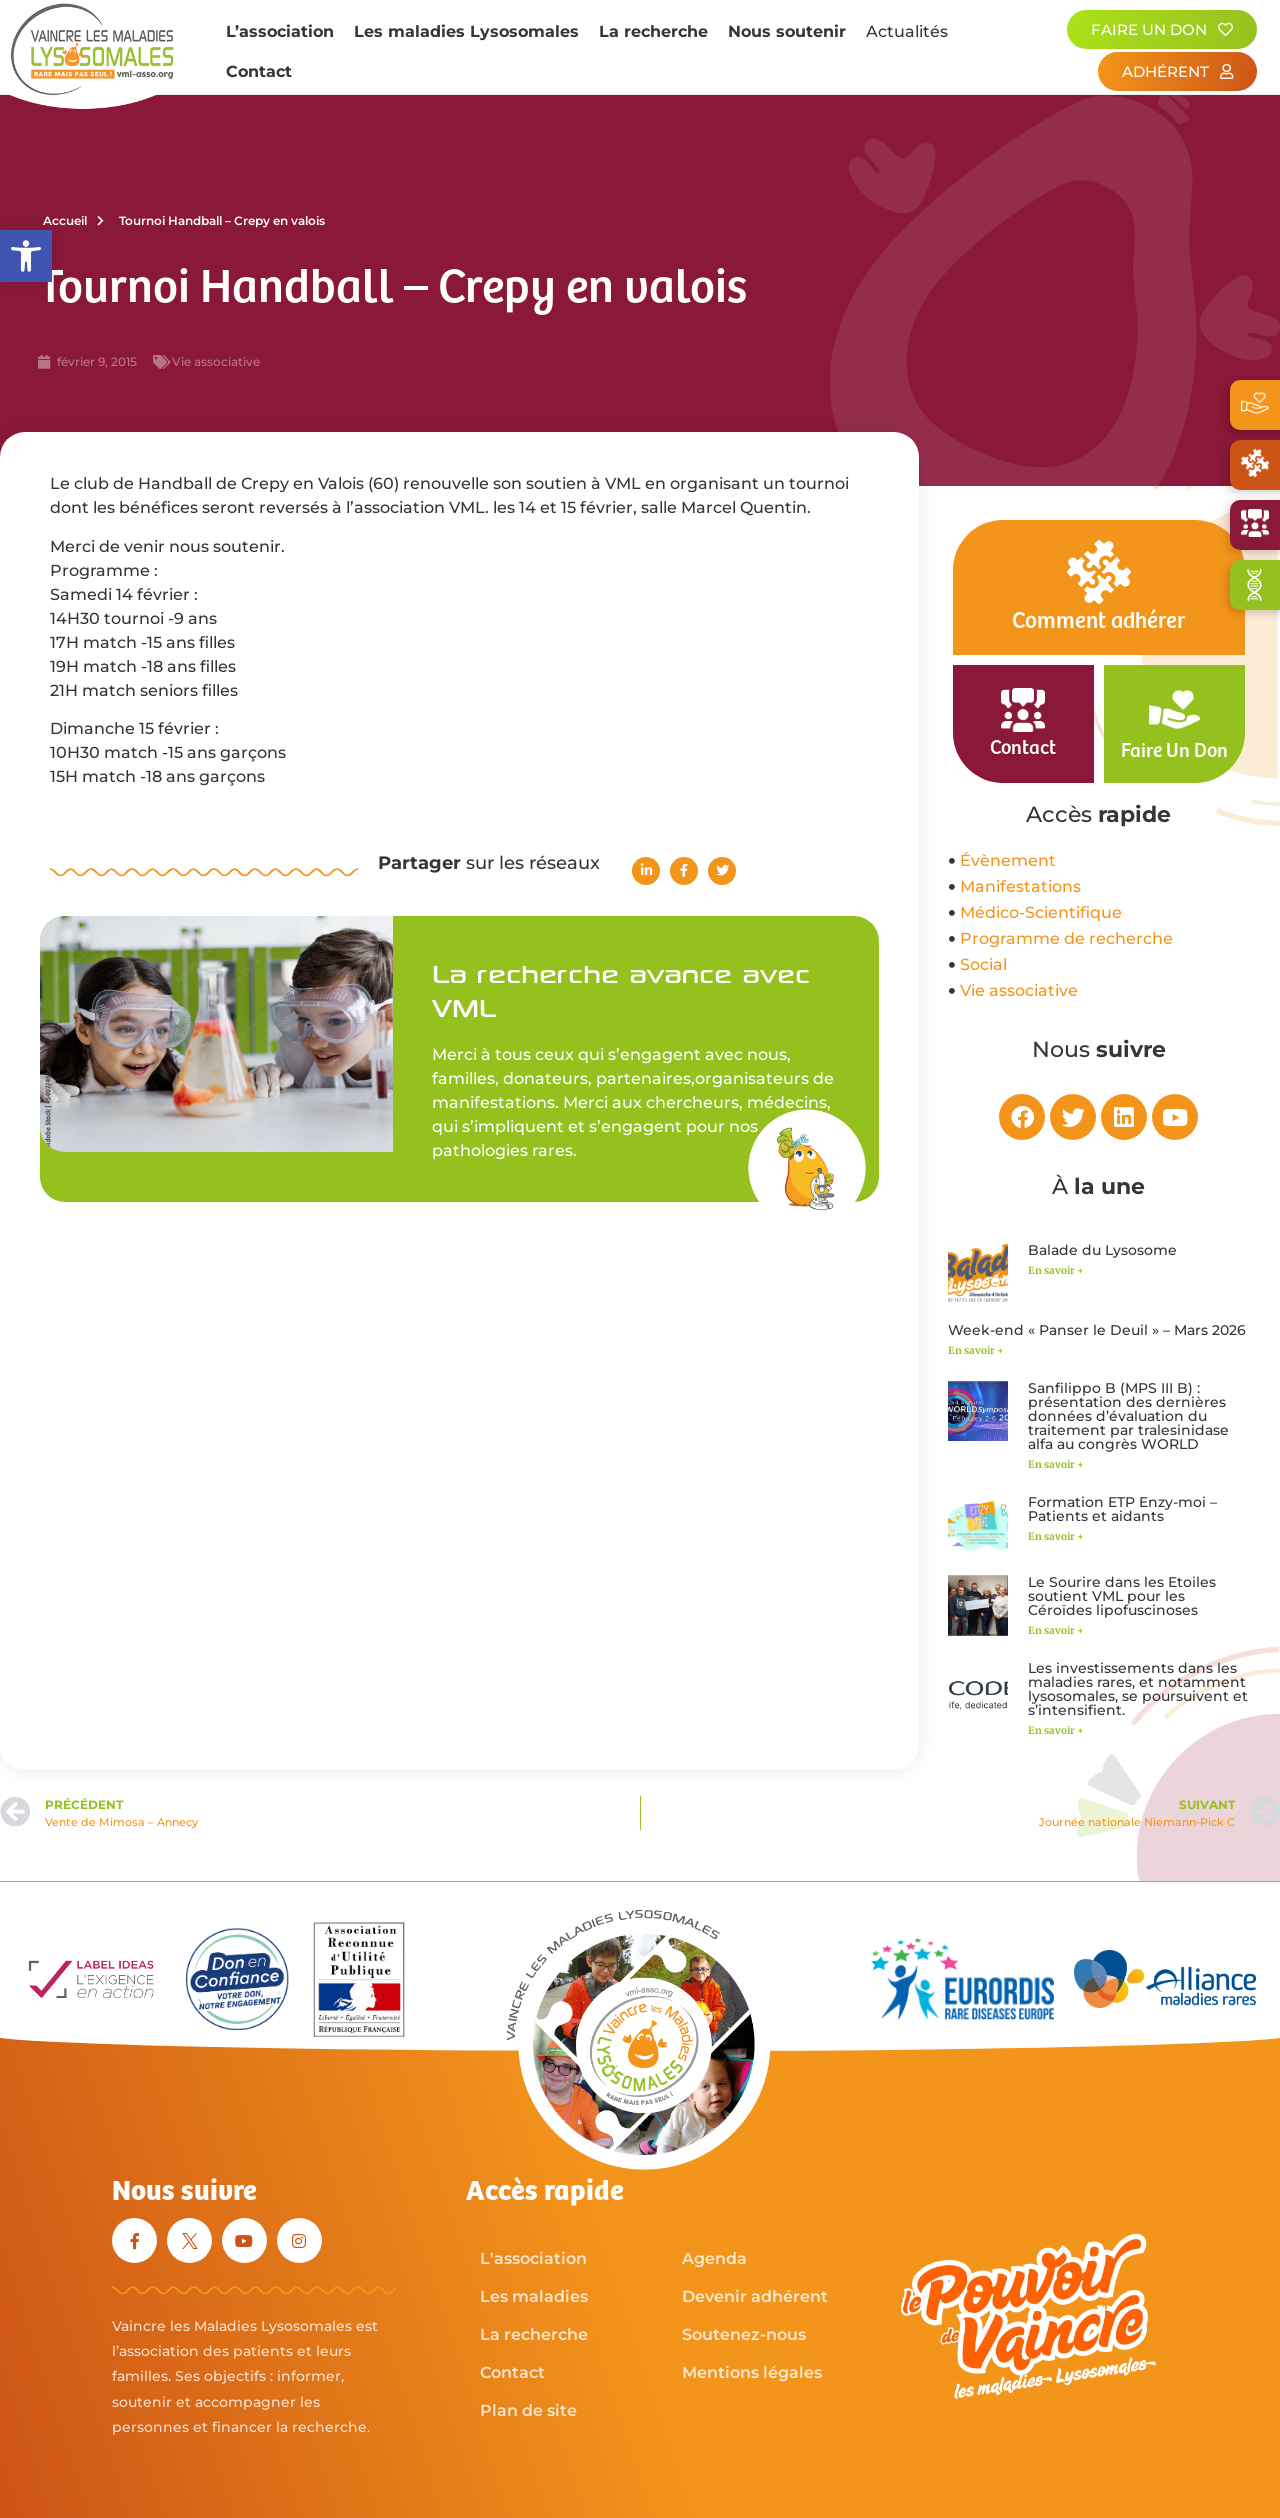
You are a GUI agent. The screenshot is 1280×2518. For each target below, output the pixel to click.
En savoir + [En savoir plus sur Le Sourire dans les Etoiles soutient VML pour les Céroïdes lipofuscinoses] (1056, 1630)
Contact (259, 71)
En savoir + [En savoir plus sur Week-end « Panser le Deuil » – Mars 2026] (976, 1350)
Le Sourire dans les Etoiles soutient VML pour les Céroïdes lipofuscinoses (1122, 1596)
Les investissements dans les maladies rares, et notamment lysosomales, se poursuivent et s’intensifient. (1138, 1689)
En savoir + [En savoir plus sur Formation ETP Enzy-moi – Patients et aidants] (1056, 1536)
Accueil (73, 220)
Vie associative (216, 361)
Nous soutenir (787, 31)
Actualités (907, 31)
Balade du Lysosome (1102, 1250)
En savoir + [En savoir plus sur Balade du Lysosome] (1056, 1270)
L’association (280, 31)
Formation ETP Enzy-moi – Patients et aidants (1122, 1509)
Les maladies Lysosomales (466, 31)
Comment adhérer (1098, 621)
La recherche (653, 31)
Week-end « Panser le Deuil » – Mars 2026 (1097, 1330)
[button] (26, 256)
